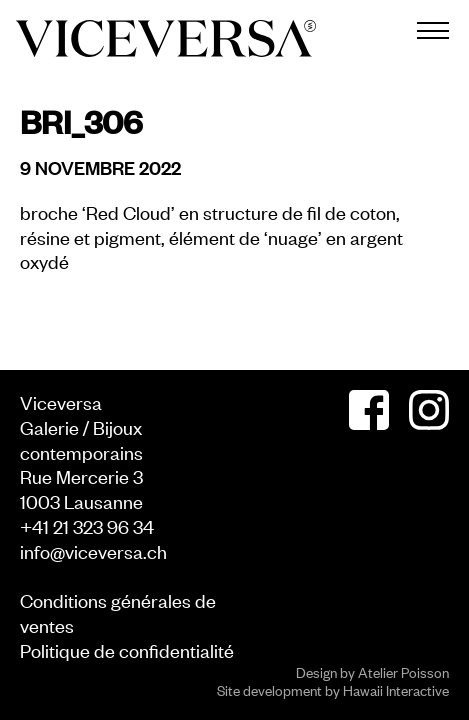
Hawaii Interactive (396, 689)
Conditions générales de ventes (118, 612)
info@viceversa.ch (93, 550)
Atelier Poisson (403, 671)
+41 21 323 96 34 (87, 525)
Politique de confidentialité (127, 649)
